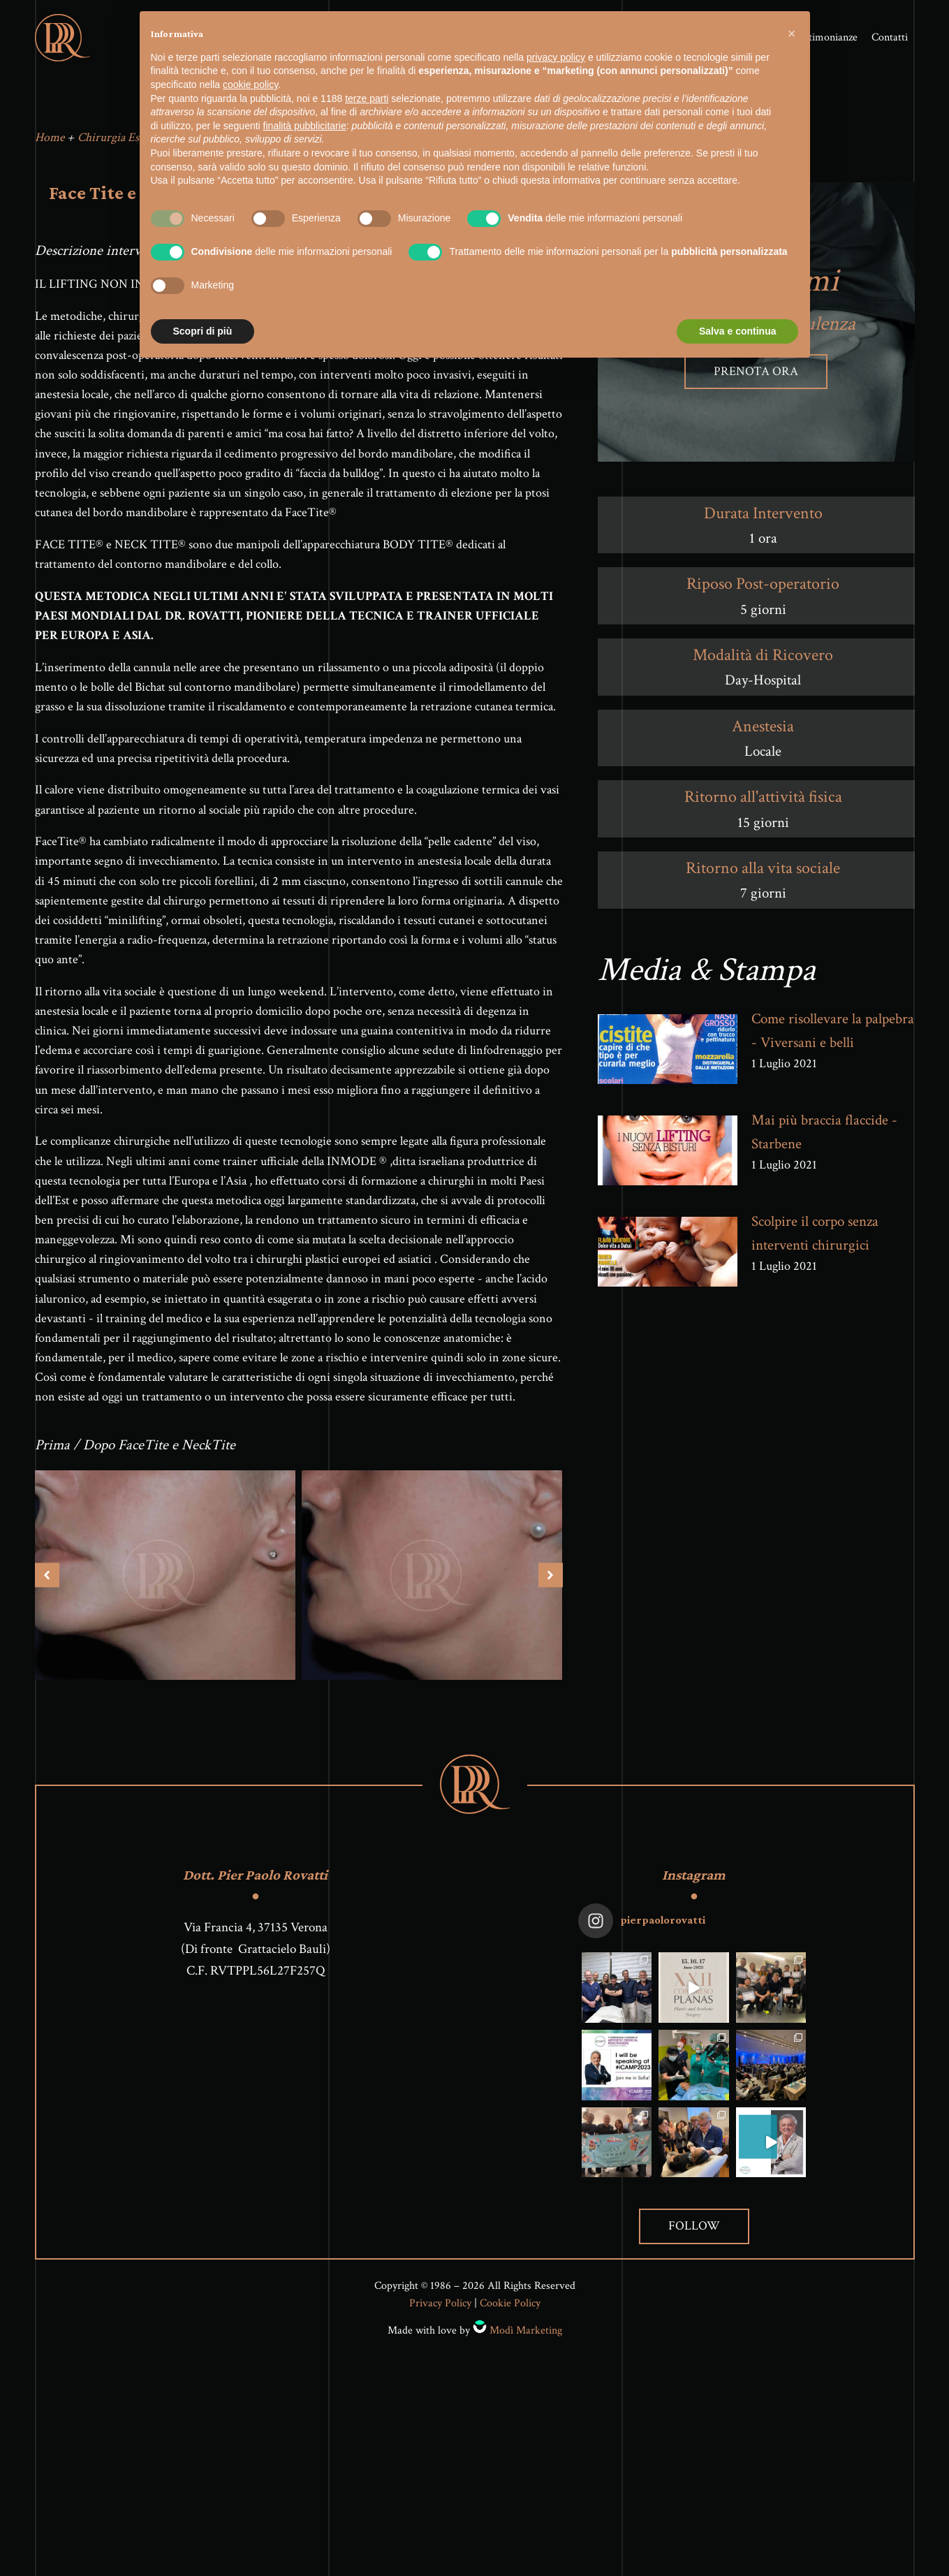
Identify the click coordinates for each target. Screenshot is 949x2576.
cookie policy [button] (250, 84)
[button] (792, 33)
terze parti (366, 98)
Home (49, 149)
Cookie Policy (510, 2315)
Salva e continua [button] (737, 331)
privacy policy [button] (556, 57)
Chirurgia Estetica (121, 149)
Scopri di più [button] (203, 331)
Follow (694, 2238)
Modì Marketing (526, 2342)
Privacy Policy (440, 2315)
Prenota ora (756, 383)
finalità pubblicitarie (304, 125)
